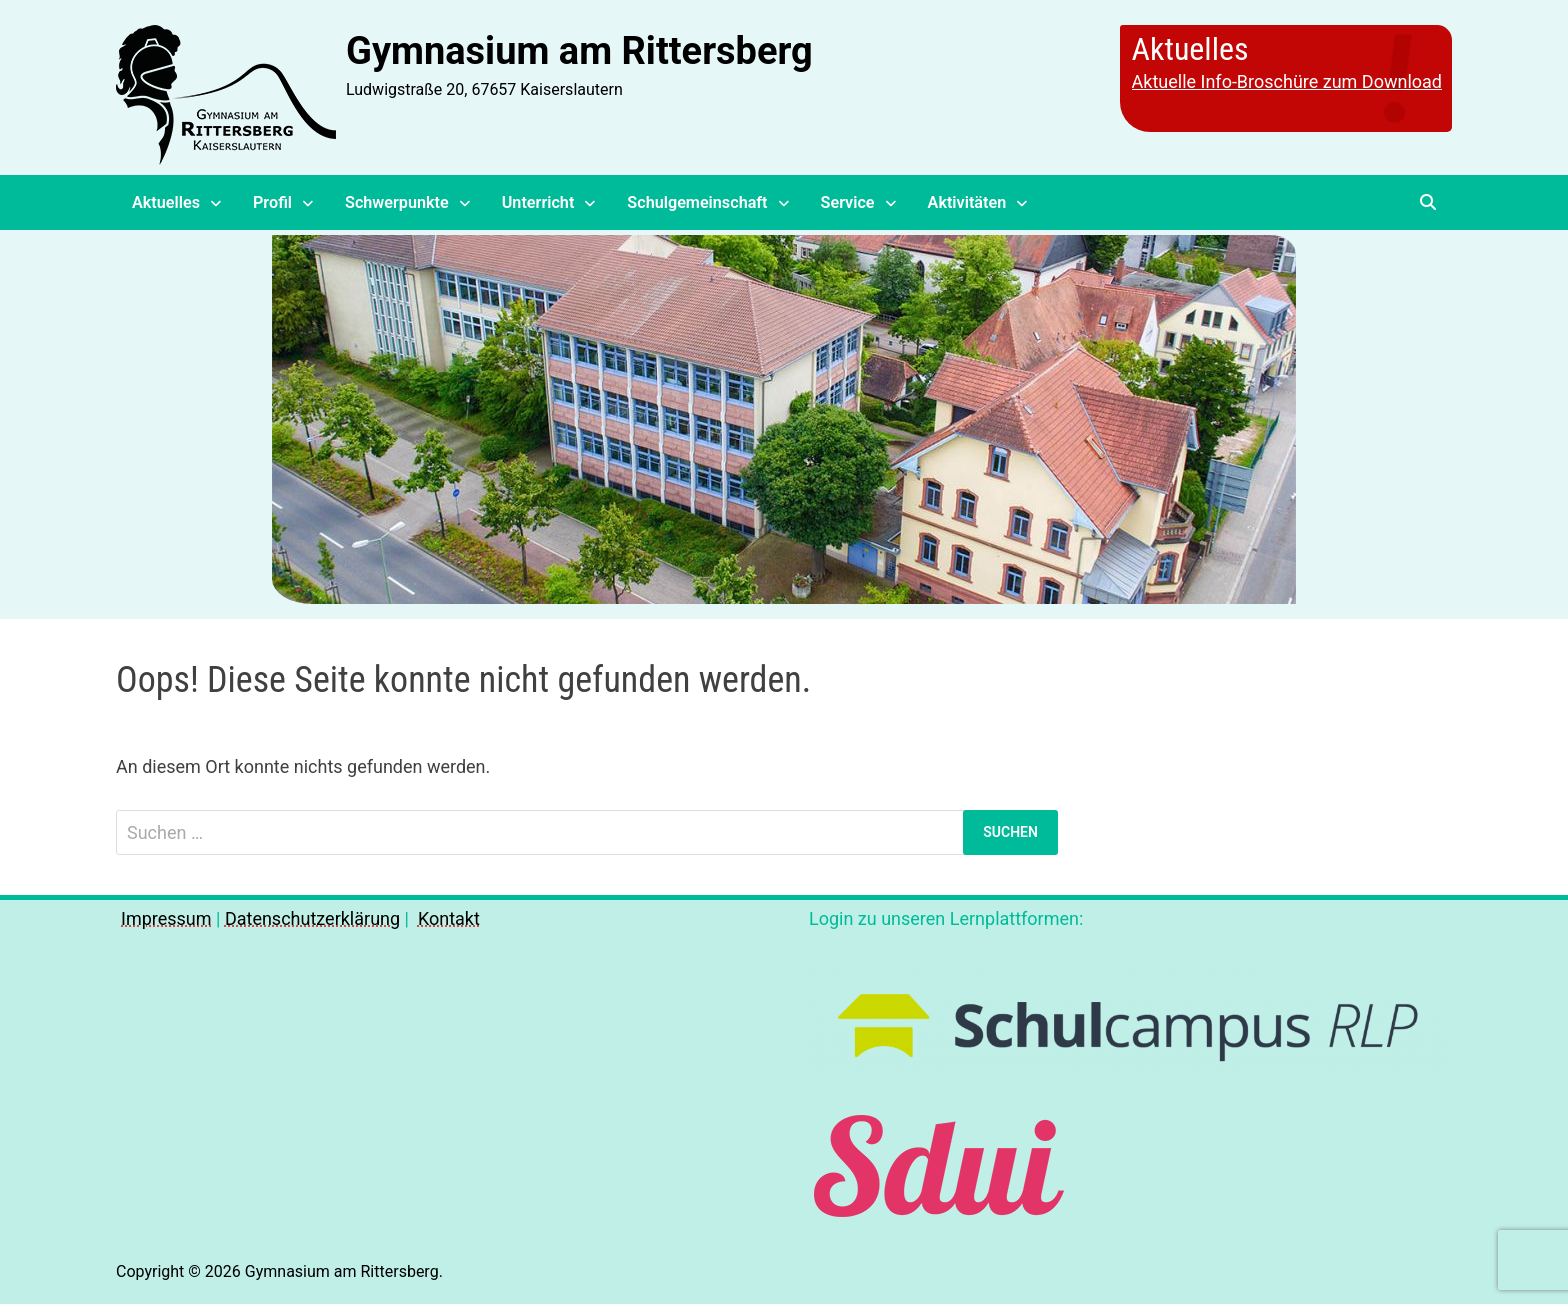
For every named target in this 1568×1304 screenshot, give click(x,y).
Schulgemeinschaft (697, 202)
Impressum (166, 918)
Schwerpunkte (397, 202)
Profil (272, 202)
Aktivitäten (967, 202)
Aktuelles (166, 202)
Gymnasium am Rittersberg (579, 51)
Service (848, 202)
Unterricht (538, 202)
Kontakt (449, 918)
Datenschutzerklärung (312, 918)
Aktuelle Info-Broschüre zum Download (1287, 81)
